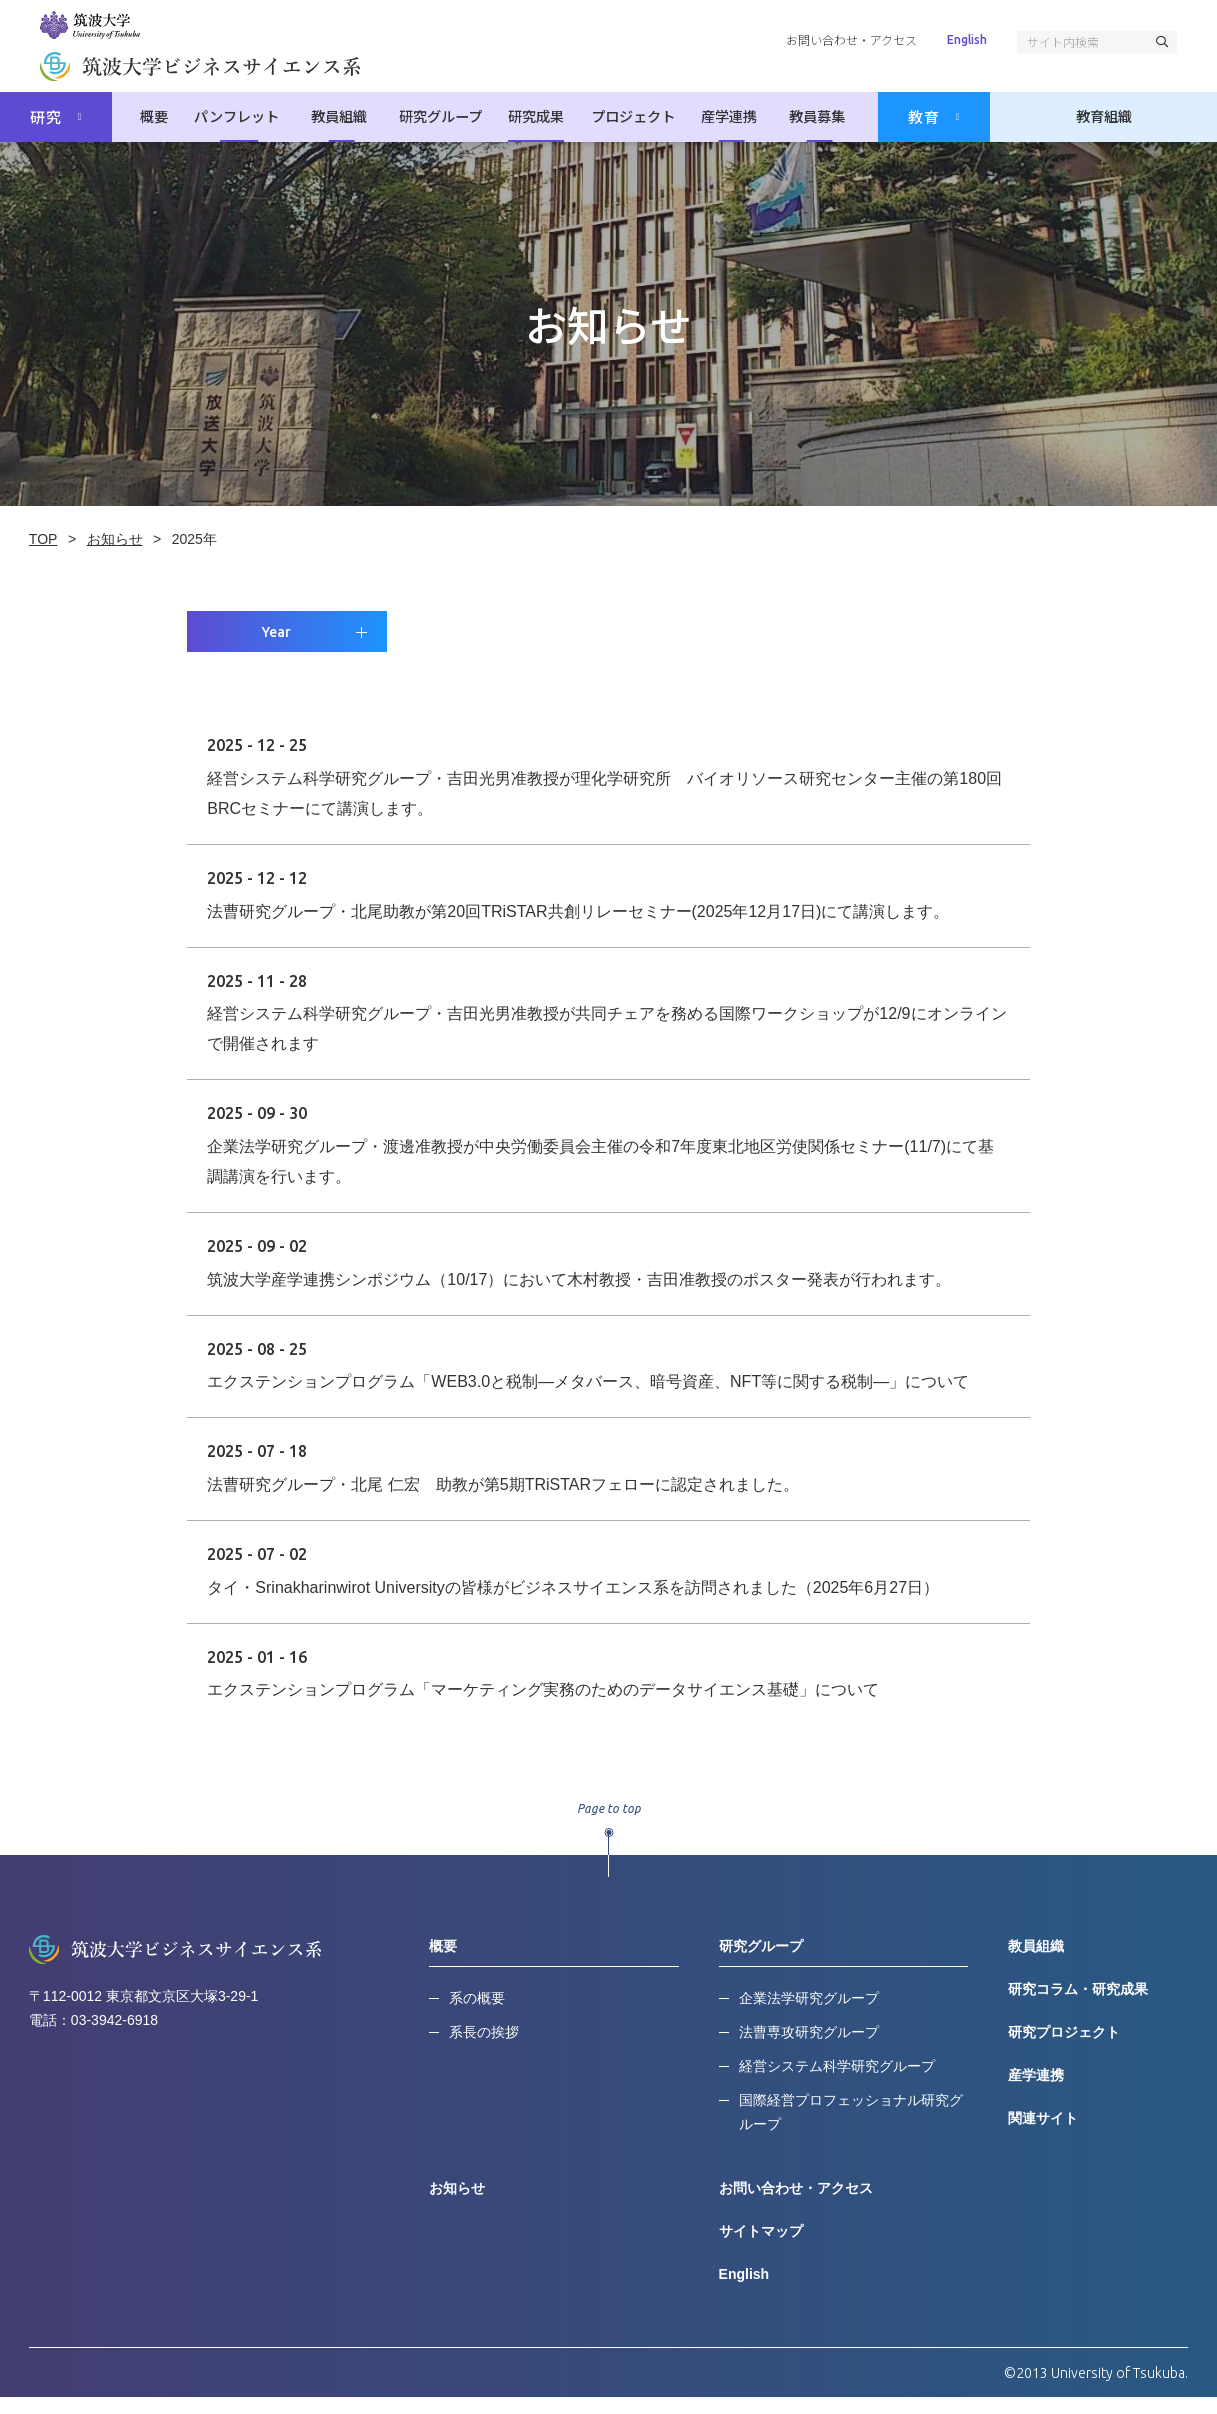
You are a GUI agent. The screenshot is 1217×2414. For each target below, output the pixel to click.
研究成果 (536, 117)
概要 (164, 117)
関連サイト (1043, 2134)
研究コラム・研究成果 (1078, 2005)
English (967, 39)
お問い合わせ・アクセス (851, 39)
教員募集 (812, 117)
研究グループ (440, 117)
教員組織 (344, 117)
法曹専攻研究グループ (809, 2048)
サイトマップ (761, 2247)
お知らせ (458, 2204)
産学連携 (729, 117)
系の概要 (478, 2014)
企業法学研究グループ (809, 2014)
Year (278, 648)
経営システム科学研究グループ (837, 2082)
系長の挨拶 (485, 2048)
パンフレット (247, 117)
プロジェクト (633, 117)
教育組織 (1104, 117)
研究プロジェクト (1064, 2048)
